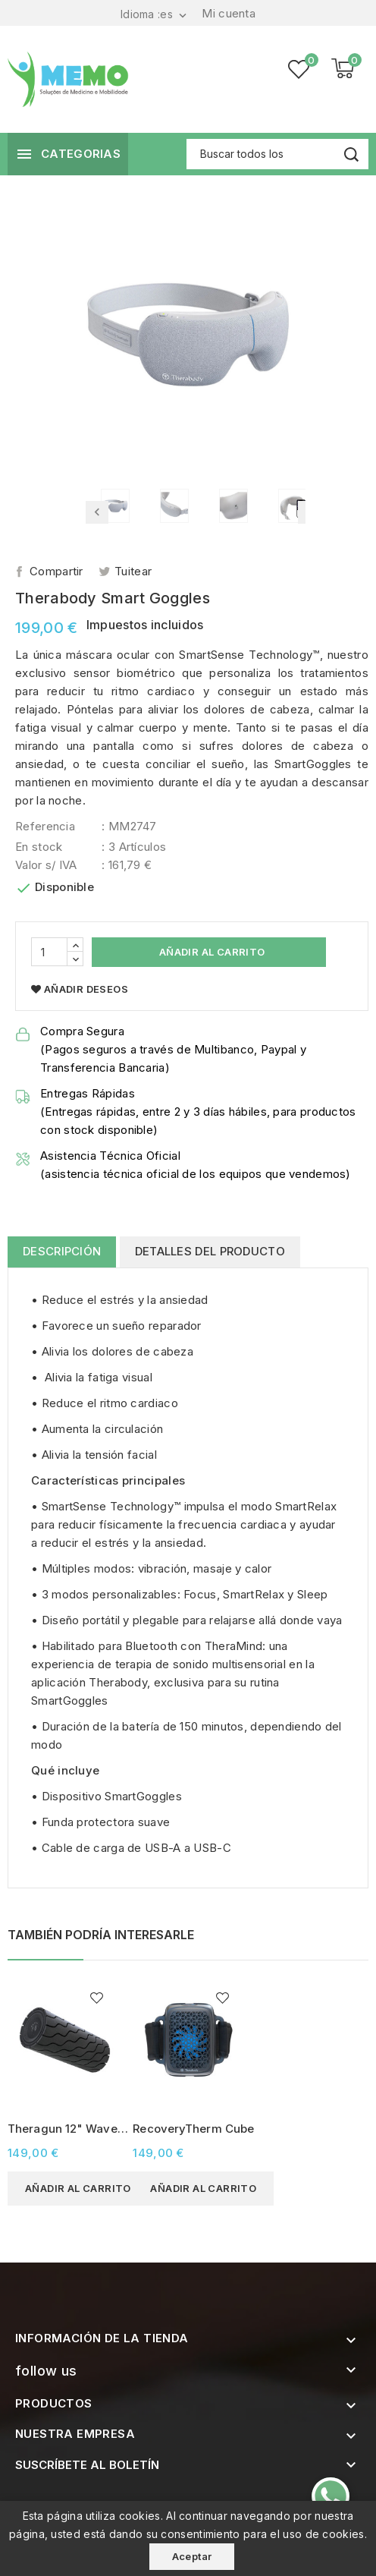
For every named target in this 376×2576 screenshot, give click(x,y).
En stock (38, 846)
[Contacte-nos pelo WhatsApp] (330, 2496)
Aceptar (192, 2556)
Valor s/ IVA (46, 865)
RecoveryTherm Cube (193, 2128)
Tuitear (133, 571)
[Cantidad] (49, 951)
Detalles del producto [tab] (210, 1251)
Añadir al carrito (210, 952)
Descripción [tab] (62, 1251)
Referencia (45, 826)
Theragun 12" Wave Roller (63, 2129)
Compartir (56, 571)
